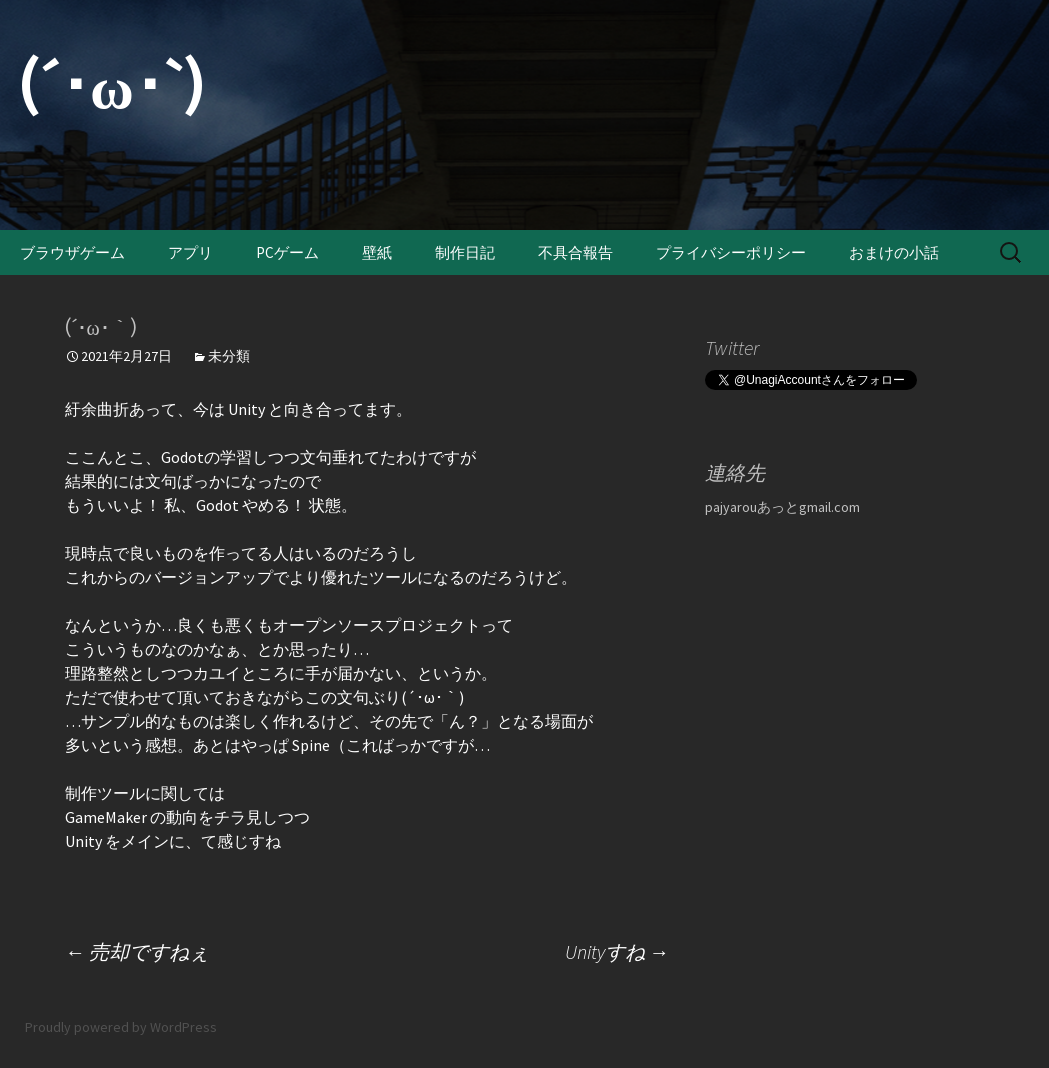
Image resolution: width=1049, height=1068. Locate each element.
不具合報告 (575, 252)
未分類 (229, 356)
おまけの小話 (894, 252)
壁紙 (377, 252)
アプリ (190, 252)
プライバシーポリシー (731, 252)
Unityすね (617, 951)
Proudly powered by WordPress (121, 1027)
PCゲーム (287, 252)
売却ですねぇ (137, 951)
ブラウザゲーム (72, 252)
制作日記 (465, 252)
